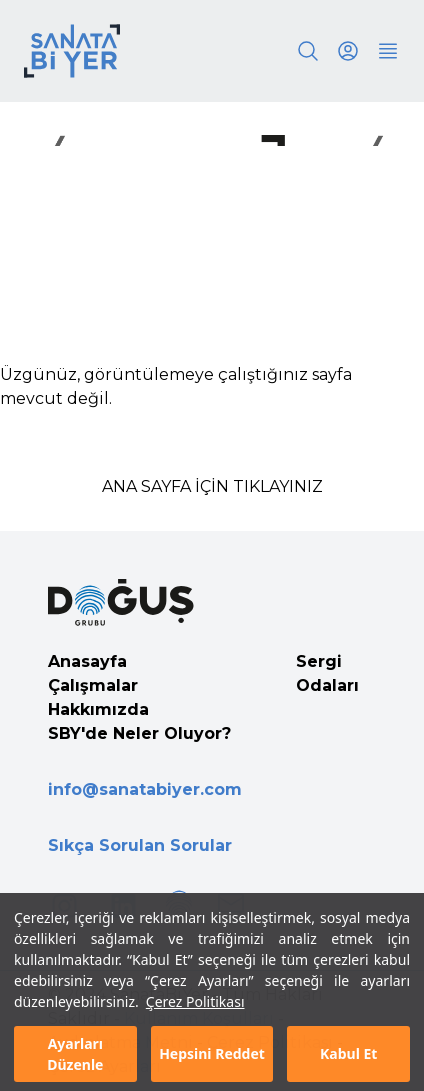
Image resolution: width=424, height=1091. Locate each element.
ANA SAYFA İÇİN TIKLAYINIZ (212, 486)
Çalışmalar (93, 685)
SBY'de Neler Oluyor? (139, 733)
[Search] (308, 51)
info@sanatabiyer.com (145, 789)
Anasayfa (87, 661)
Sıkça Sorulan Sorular (140, 845)
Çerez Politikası (195, 1019)
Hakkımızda (98, 709)
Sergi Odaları (327, 673)
